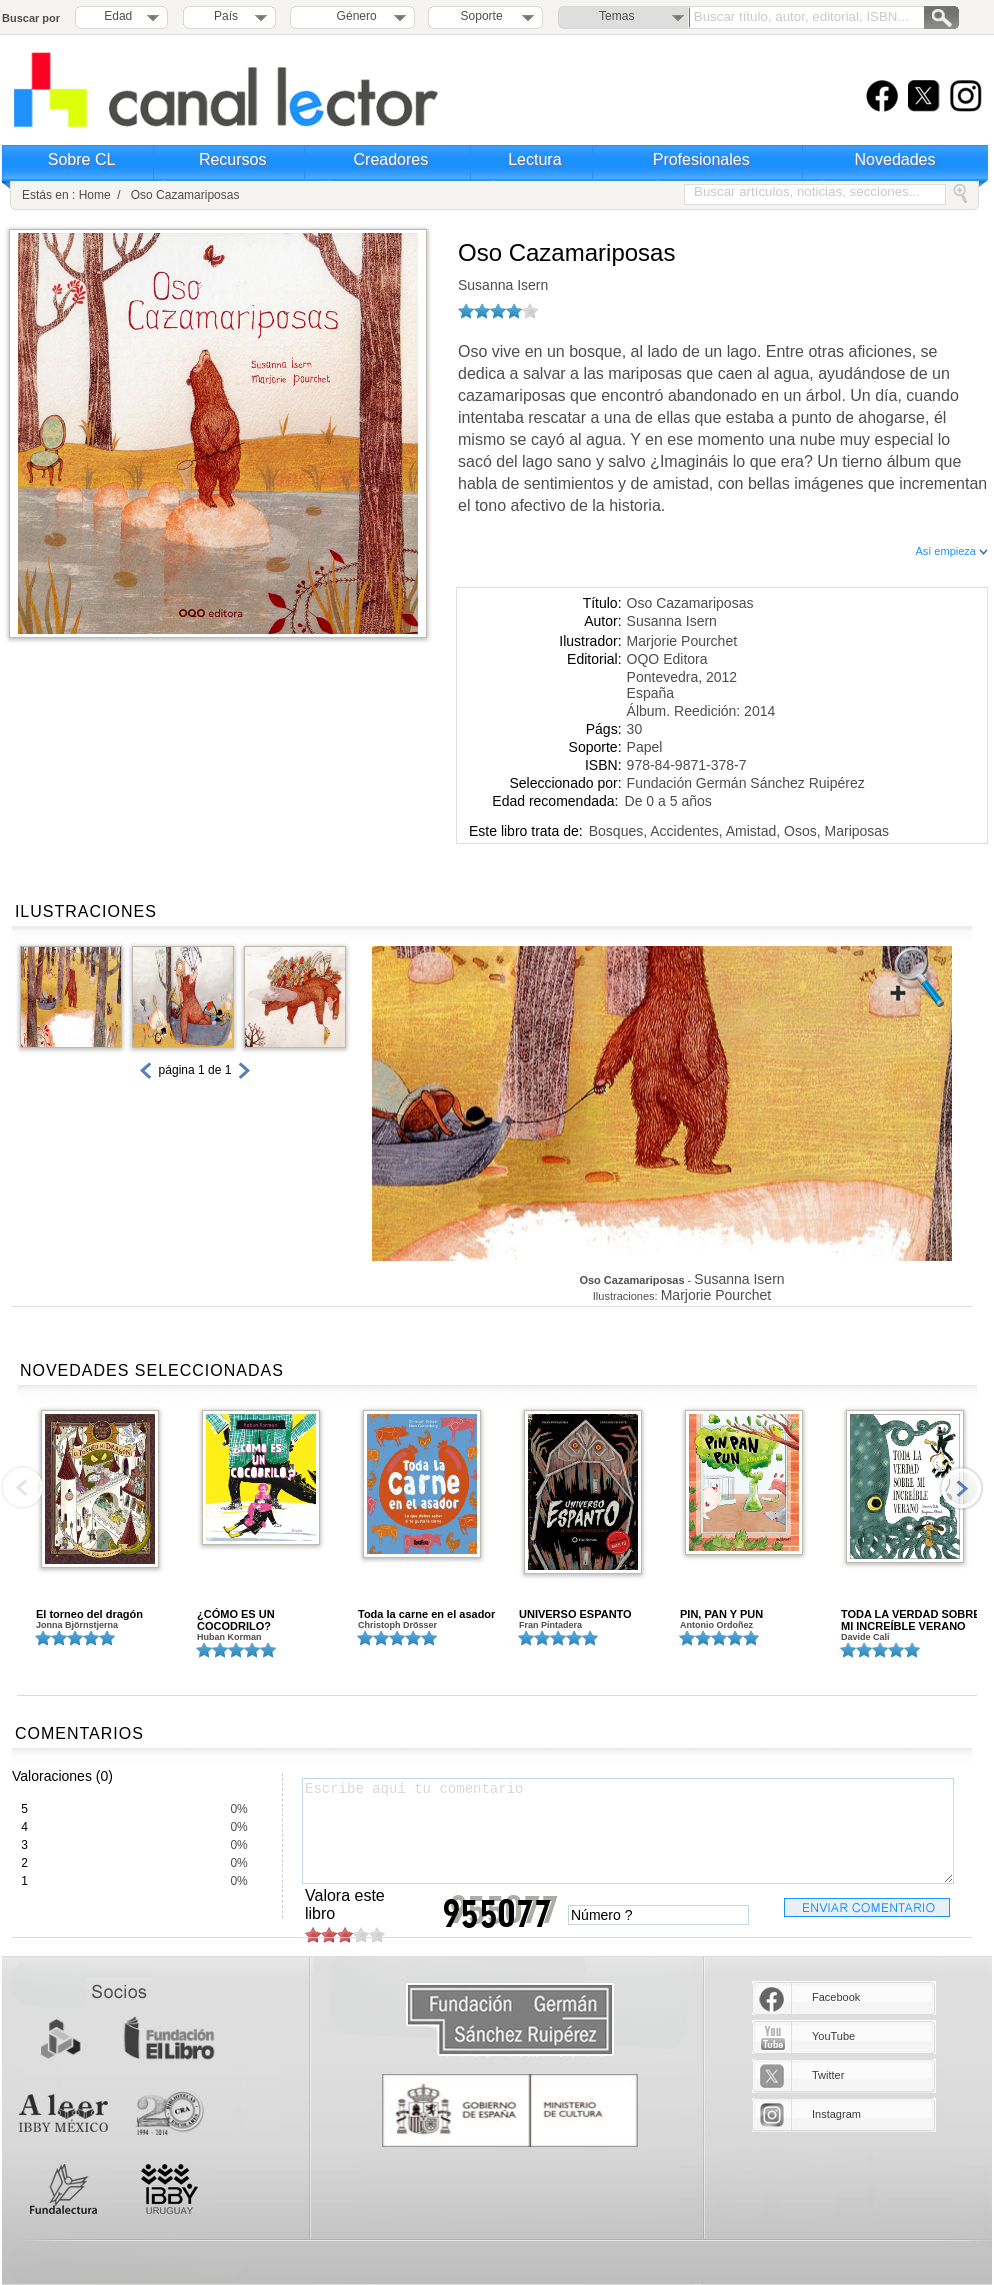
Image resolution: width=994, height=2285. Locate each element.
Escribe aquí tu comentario (628, 1831)
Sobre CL (82, 159)
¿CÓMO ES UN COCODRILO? (236, 1620)
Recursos (233, 159)
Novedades (895, 159)
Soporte (482, 16)
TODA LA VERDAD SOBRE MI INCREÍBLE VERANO (911, 1620)
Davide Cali (865, 1637)
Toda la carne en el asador (426, 1614)
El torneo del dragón (89, 1614)
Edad (118, 16)
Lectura (534, 159)
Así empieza (951, 551)
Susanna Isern (503, 285)
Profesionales (701, 159)
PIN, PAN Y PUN (721, 1614)
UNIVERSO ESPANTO (575, 1614)
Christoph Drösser (397, 1625)
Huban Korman (229, 1637)
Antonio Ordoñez (716, 1625)
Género (353, 16)
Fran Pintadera (550, 1625)
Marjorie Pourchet (682, 641)
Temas (616, 16)
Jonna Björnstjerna (77, 1625)
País (226, 16)
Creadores (391, 159)
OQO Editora (667, 659)
